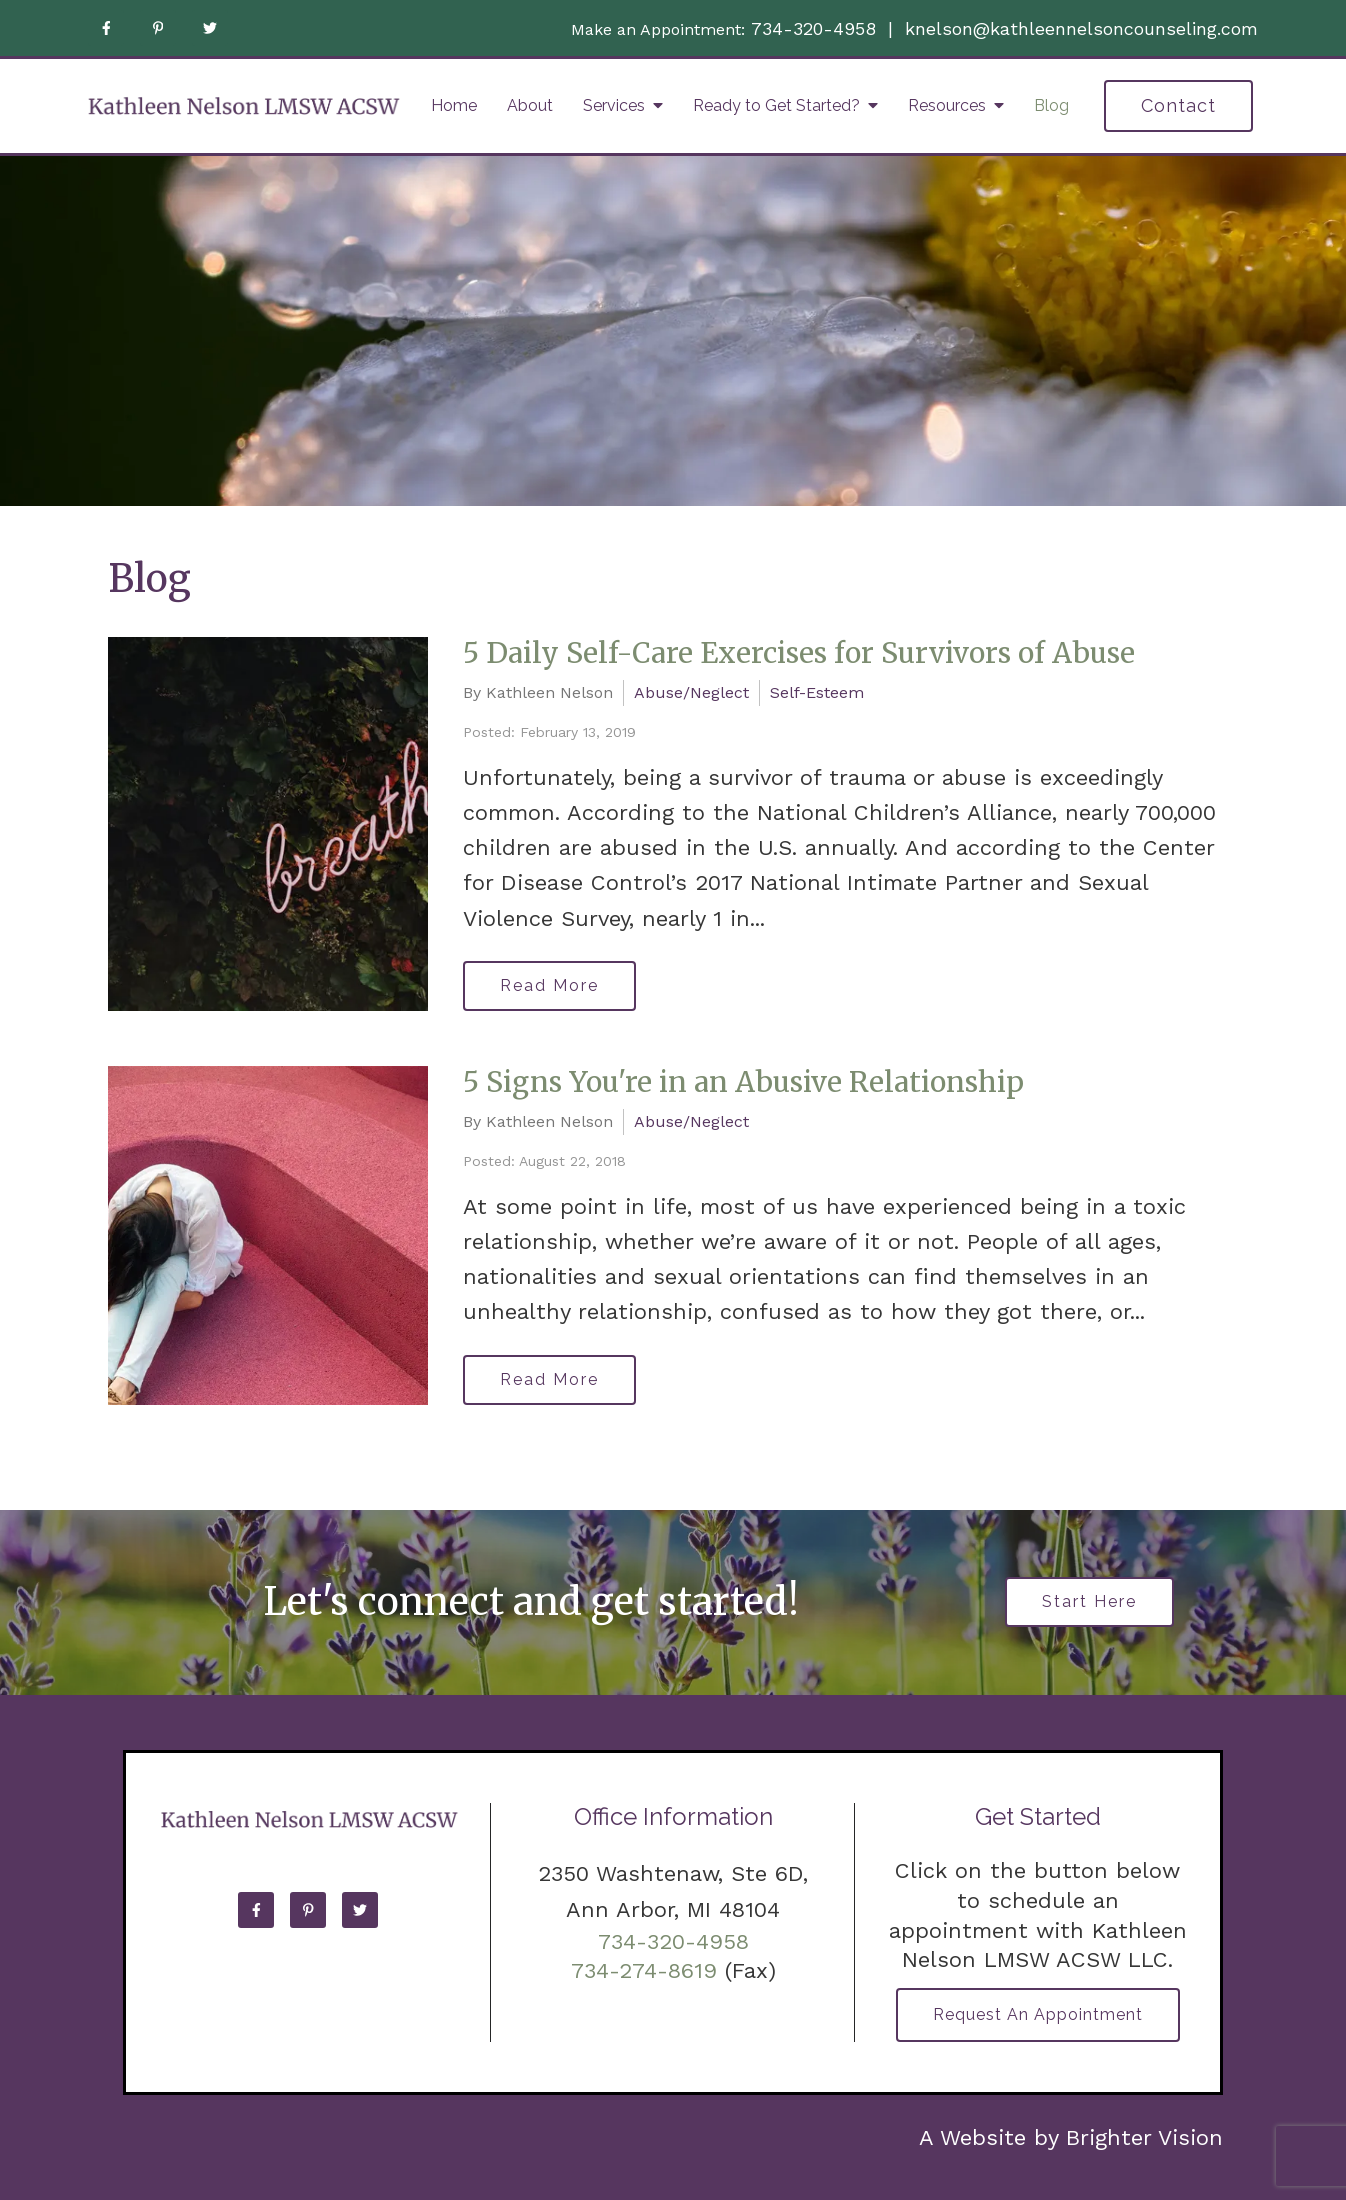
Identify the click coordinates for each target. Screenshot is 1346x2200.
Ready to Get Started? (776, 105)
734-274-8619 (644, 1970)
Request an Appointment (1038, 2014)
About (530, 105)
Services (614, 105)
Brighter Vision (1144, 2137)
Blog (1051, 105)
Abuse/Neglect (691, 692)
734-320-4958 (813, 28)
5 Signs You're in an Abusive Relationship (743, 1082)
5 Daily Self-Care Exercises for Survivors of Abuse (799, 653)
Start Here (1089, 1601)
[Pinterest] (158, 28)
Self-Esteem (817, 692)
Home (454, 105)
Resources (947, 105)
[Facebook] (106, 28)
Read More (549, 985)
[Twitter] (210, 28)
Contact (1178, 105)
